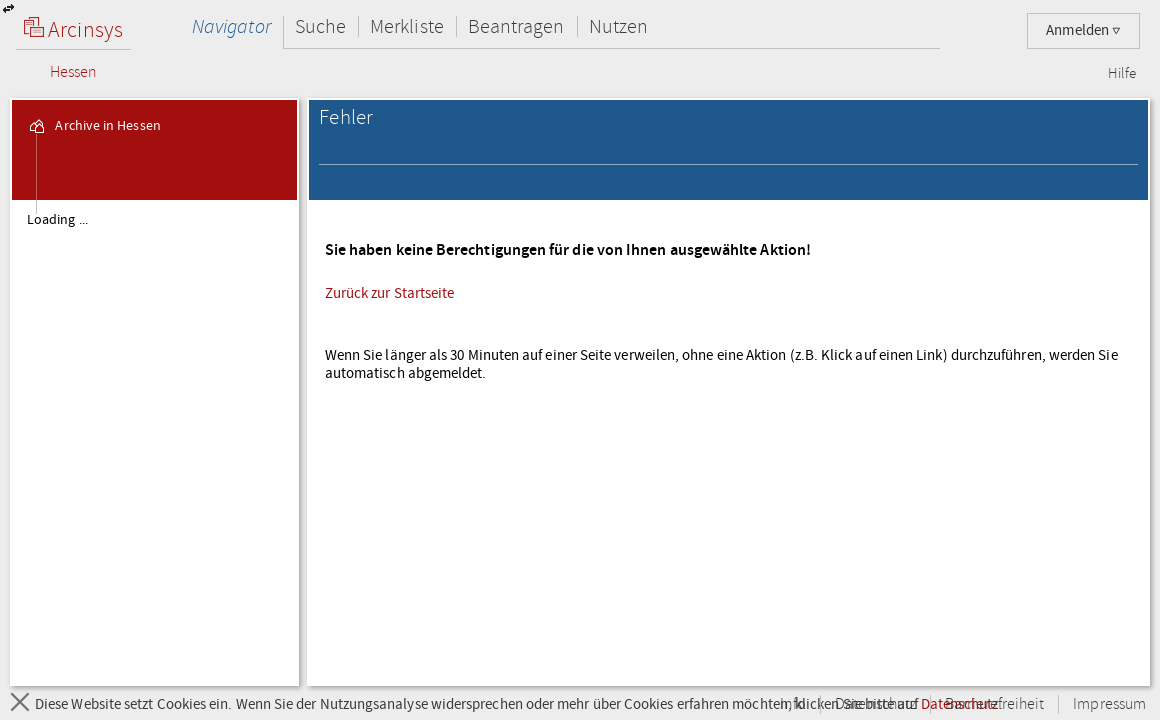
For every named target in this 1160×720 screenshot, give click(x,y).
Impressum (1109, 704)
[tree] (154, 442)
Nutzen (618, 26)
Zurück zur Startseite (390, 293)
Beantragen (516, 26)
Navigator (231, 26)
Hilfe (1122, 74)
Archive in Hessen (93, 126)
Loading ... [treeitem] (57, 220)
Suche (320, 26)
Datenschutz (875, 704)
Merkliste (407, 26)
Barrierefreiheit (994, 704)
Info (793, 704)
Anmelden (1083, 30)
